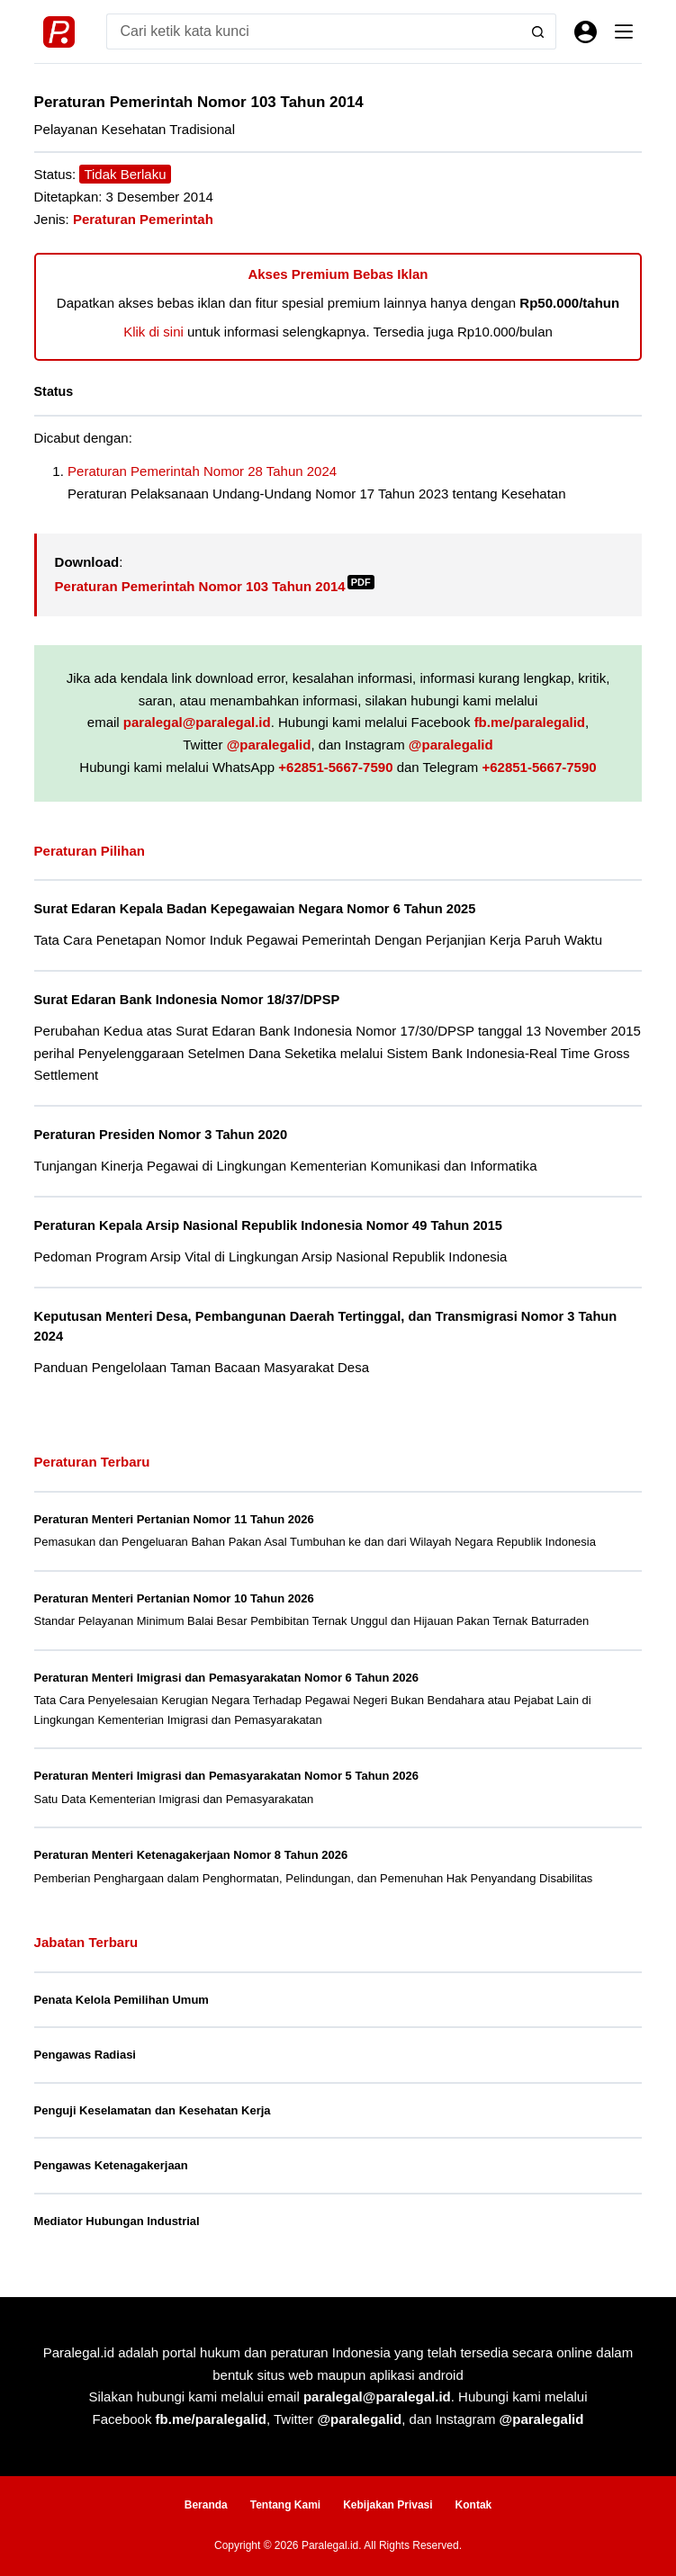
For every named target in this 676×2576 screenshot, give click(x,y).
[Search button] (538, 31)
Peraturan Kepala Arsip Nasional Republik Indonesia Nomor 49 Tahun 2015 (268, 1225)
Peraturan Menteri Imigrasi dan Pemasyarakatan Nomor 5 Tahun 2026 (226, 1775)
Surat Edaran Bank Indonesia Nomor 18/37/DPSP (187, 999)
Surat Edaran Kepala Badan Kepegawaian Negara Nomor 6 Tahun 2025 (255, 909)
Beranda (206, 2505)
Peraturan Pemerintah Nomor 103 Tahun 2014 (214, 586)
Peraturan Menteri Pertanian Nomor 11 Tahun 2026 (174, 1519)
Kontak (473, 2505)
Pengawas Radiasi (85, 2054)
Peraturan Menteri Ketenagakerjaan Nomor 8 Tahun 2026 (191, 1855)
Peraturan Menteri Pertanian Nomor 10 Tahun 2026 (174, 1598)
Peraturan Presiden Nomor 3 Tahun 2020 (161, 1134)
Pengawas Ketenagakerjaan (111, 2165)
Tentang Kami (285, 2505)
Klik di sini (153, 331)
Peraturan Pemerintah (143, 219)
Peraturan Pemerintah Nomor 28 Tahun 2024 (202, 471)
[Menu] (624, 31)
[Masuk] (585, 32)
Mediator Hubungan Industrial (117, 2221)
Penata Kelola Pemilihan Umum (121, 1999)
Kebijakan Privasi (387, 2505)
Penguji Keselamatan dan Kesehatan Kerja (152, 2110)
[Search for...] (313, 31)
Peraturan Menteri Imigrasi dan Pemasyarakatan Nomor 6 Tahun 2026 (226, 1677)
